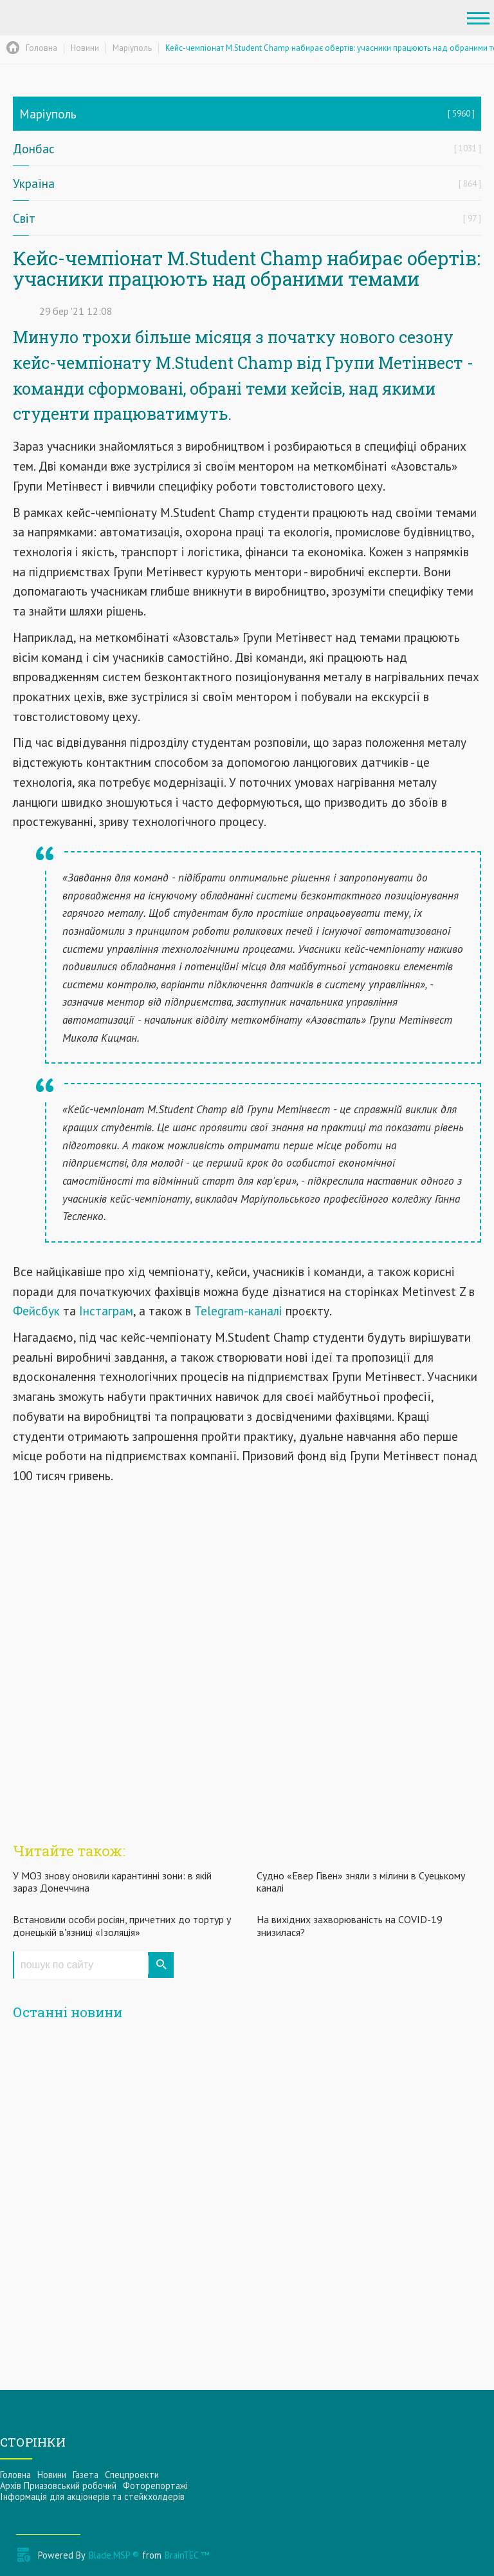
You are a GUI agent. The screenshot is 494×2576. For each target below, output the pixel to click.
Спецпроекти (132, 2474)
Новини (51, 2474)
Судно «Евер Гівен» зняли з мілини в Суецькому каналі (361, 1881)
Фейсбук (38, 1310)
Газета (85, 2474)
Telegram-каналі (238, 1310)
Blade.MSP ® (114, 2555)
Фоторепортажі (155, 2485)
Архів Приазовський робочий (58, 2485)
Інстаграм (104, 1310)
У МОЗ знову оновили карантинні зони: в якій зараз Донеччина (112, 1881)
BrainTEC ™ (187, 2555)
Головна (15, 2474)
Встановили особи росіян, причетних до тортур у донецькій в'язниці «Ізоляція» (122, 1925)
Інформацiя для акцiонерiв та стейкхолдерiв (92, 2496)
